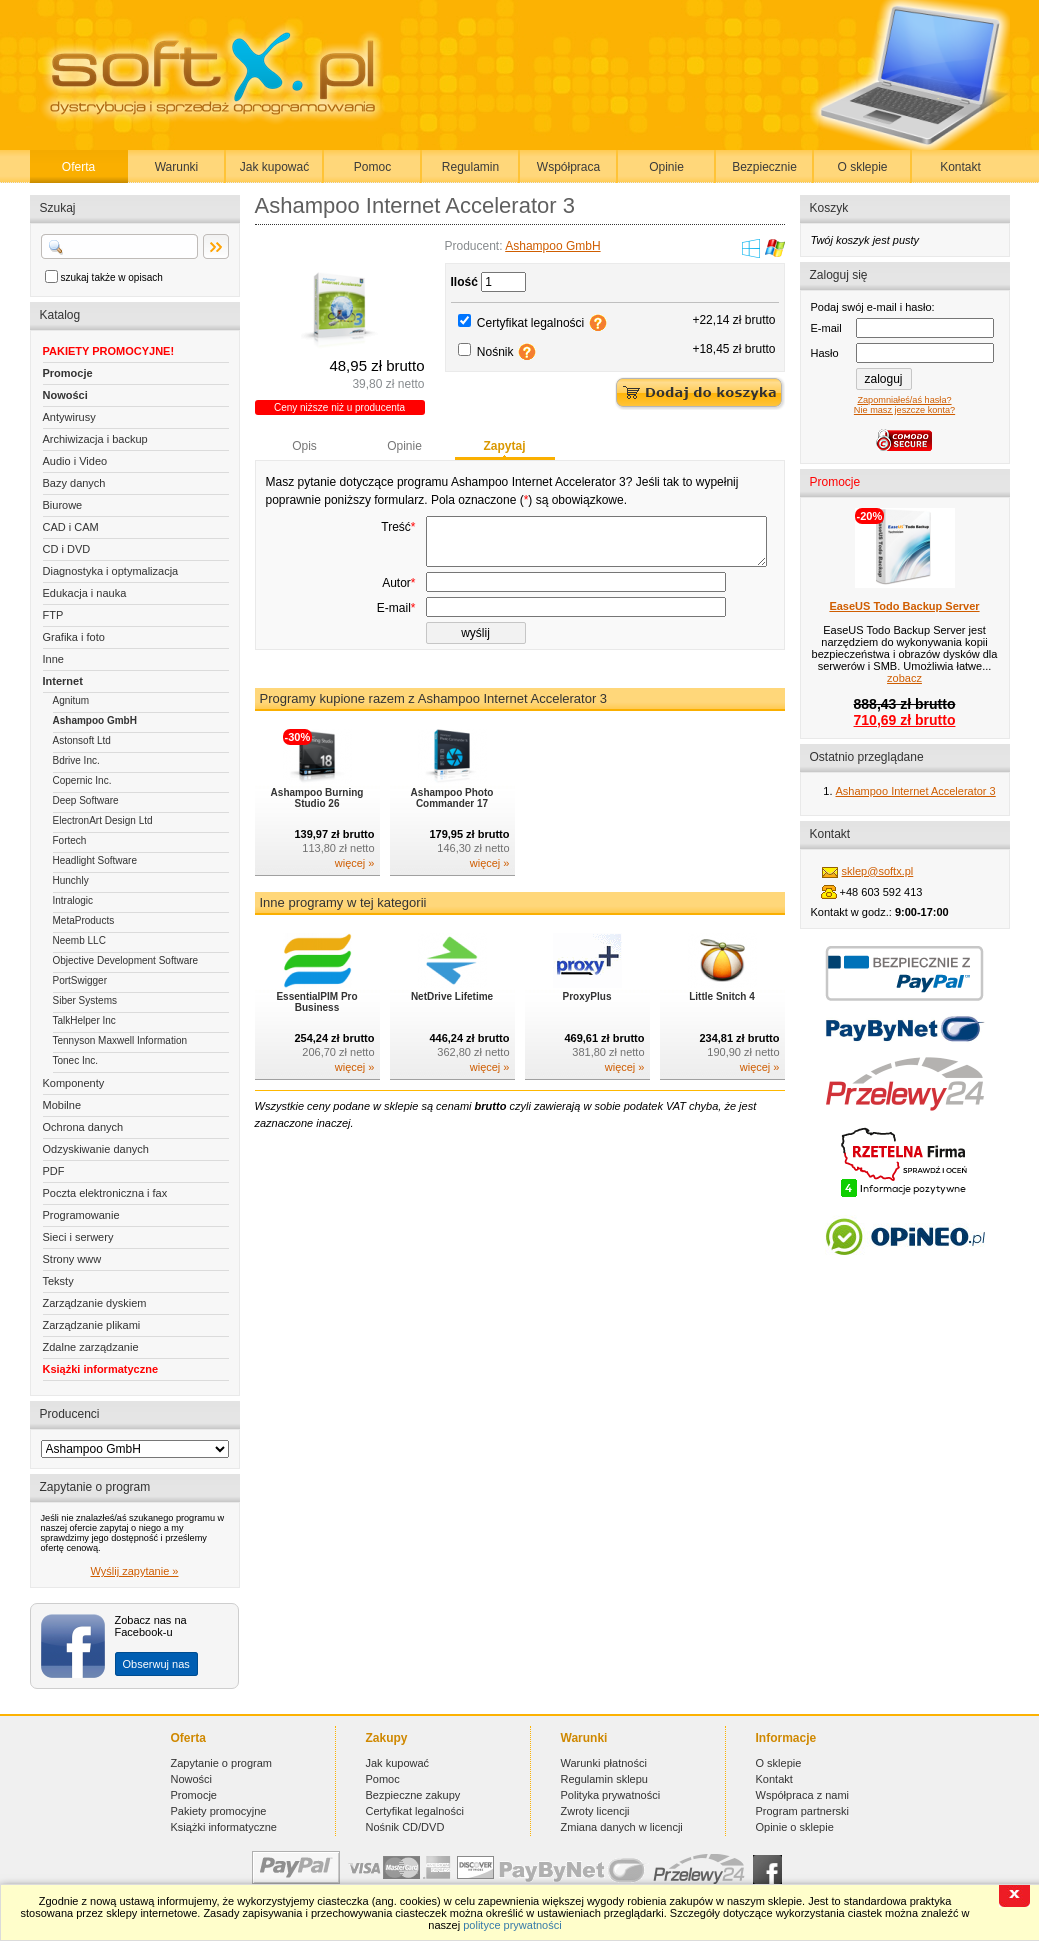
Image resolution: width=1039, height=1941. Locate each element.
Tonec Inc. (76, 1060)
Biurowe (63, 505)
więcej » (355, 890)
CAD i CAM (71, 527)
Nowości (65, 395)
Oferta (78, 167)
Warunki (177, 167)
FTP (53, 615)
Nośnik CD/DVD (405, 1827)
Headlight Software (95, 860)
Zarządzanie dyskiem (95, 1303)
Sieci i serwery (78, 1237)
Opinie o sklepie (795, 1827)
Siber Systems (85, 1000)
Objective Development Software (126, 960)
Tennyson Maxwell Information (120, 1040)
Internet (63, 681)
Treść (398, 527)
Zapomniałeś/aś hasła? (904, 400)
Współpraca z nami (803, 1795)
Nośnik (495, 352)
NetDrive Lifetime (452, 1023)
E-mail (396, 635)
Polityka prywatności (611, 1795)
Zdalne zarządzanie (91, 1347)
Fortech (70, 840)
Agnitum (71, 700)
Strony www (72, 1259)
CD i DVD (67, 549)
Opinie (666, 167)
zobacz (904, 678)
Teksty (58, 1281)
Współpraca (568, 167)
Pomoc (372, 167)
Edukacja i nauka (85, 593)
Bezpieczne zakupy (413, 1795)
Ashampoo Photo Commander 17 (452, 825)
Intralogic (73, 900)
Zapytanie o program (222, 1763)
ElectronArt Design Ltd (103, 820)
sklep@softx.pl (878, 871)
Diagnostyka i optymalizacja (111, 571)
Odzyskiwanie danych (96, 1149)
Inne (53, 659)
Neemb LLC (79, 940)
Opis (304, 446)
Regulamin (470, 167)
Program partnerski (803, 1811)
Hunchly (71, 880)
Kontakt (960, 167)
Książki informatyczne (101, 1369)
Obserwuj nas (156, 1664)
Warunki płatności (604, 1763)
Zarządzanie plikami (92, 1325)
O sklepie (862, 167)
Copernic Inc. (82, 780)
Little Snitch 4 (722, 1023)
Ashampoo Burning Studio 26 (317, 825)
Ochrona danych (83, 1127)
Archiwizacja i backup (95, 439)
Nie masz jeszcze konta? (904, 410)
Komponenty (74, 1083)
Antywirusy (69, 417)
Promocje (68, 373)
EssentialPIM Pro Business (316, 1029)
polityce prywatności (512, 1925)
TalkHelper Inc (84, 1020)
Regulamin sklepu (604, 1779)
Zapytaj (504, 446)
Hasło (825, 353)
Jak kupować (274, 167)
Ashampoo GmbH (95, 720)
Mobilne (62, 1105)
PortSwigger (80, 980)
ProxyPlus (587, 1023)
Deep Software (86, 800)
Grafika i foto (74, 637)
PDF (54, 1171)
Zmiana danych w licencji (622, 1827)
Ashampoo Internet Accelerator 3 (916, 791)
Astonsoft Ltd (82, 740)
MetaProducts (84, 920)
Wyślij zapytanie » (135, 1571)
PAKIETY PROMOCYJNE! (109, 351)
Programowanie (81, 1215)
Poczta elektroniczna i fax (105, 1193)
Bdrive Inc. (76, 760)
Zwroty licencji (595, 1811)
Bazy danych (74, 483)
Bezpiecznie (764, 167)
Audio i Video (75, 461)
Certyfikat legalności (530, 323)
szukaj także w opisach (112, 277)
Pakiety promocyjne (219, 1811)
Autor (398, 610)
